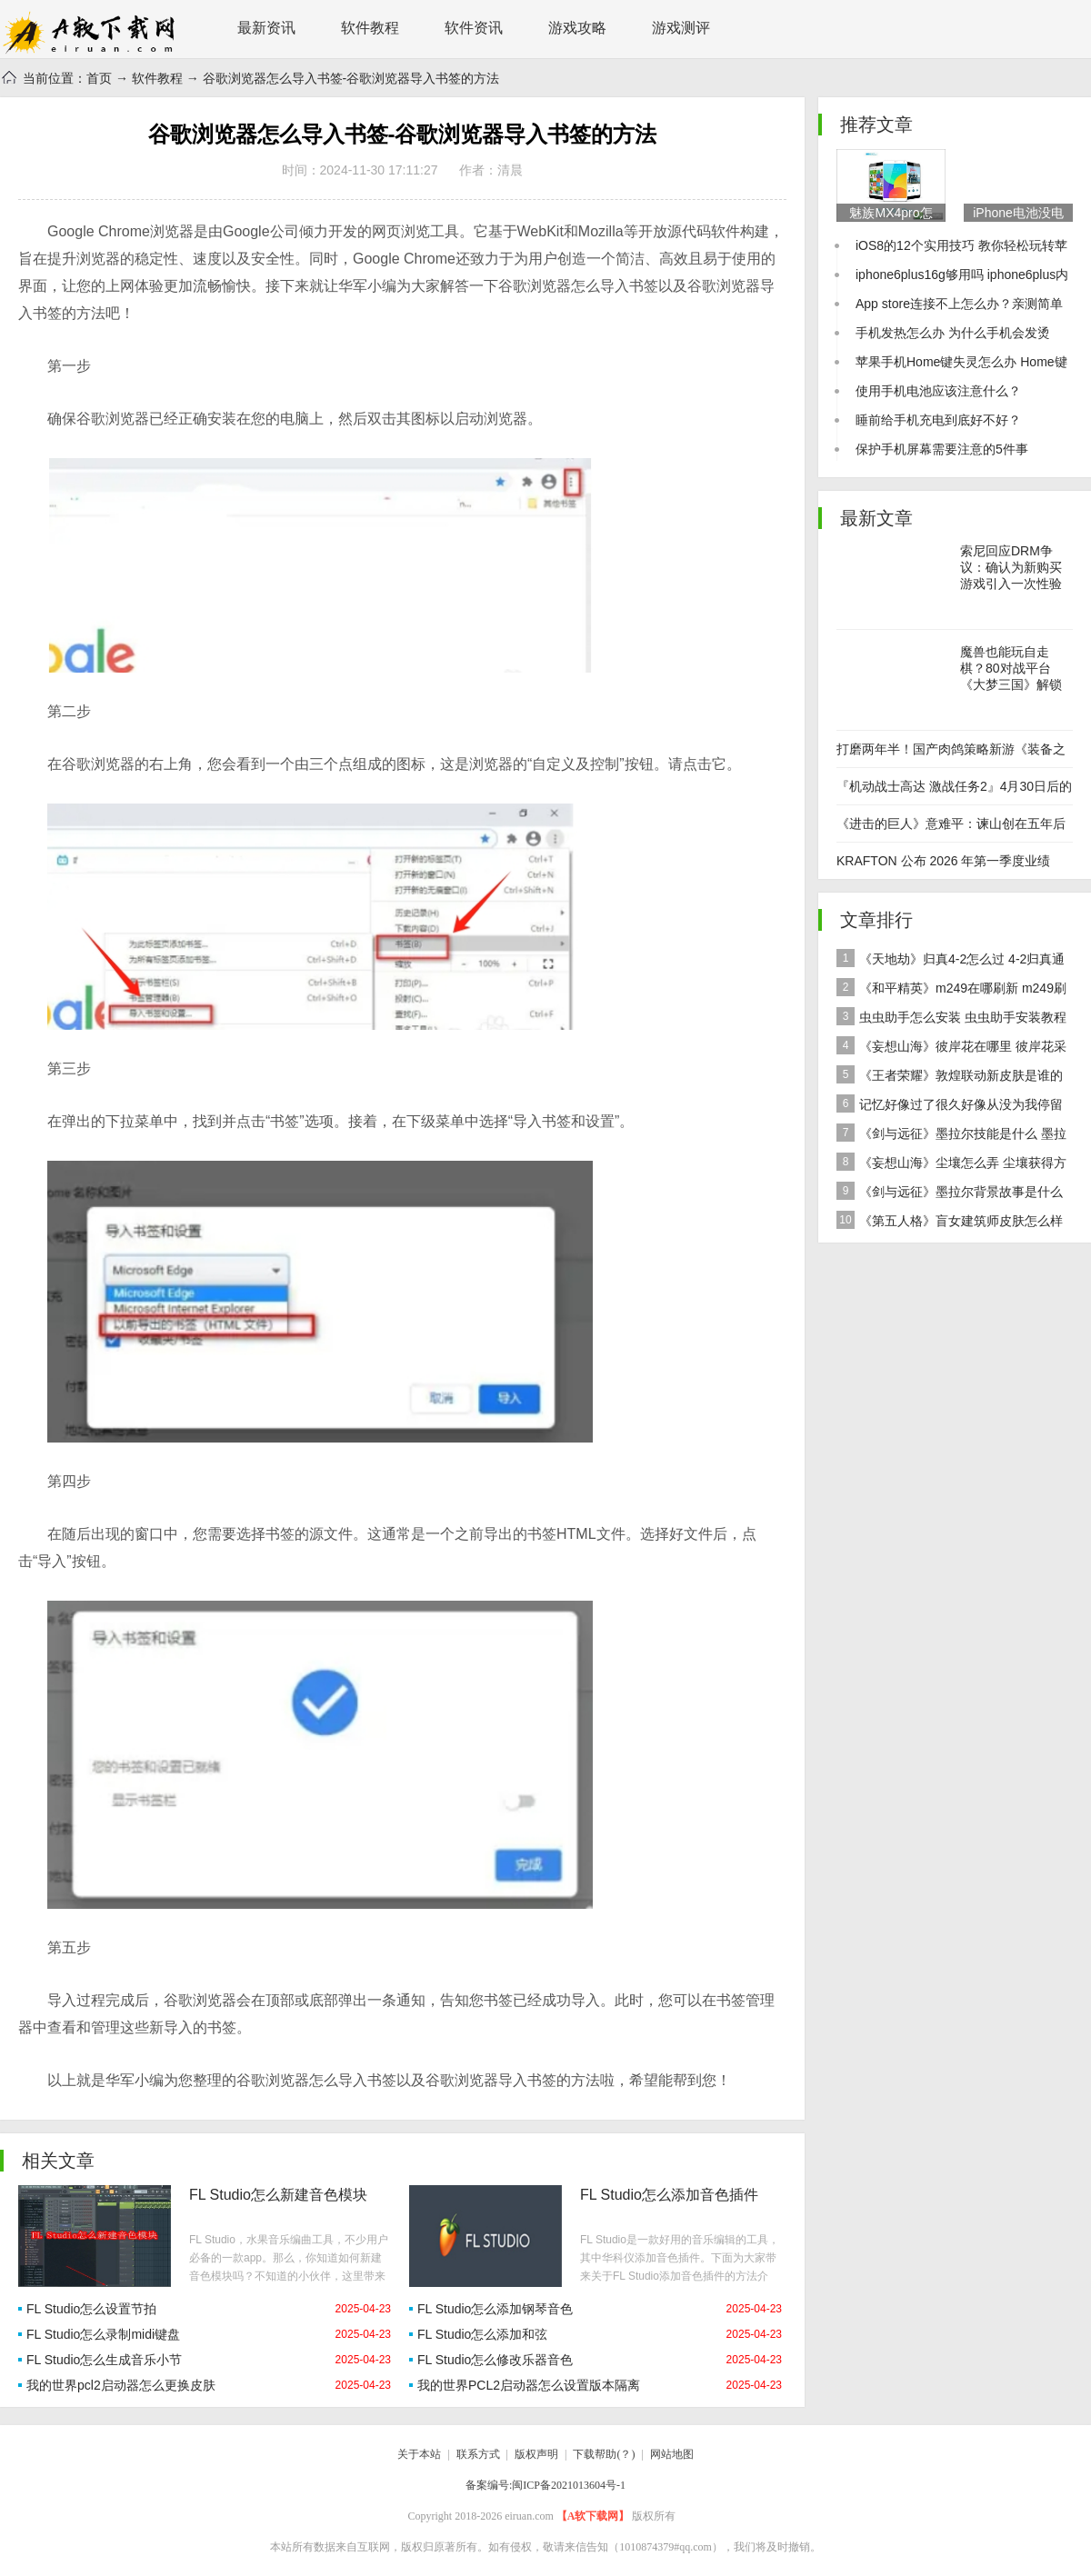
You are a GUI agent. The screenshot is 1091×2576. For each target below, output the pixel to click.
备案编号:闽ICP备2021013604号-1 (545, 2485)
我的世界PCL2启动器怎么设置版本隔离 (528, 2385)
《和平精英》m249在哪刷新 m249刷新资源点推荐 (951, 990)
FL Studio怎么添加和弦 (482, 2334)
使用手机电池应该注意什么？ (938, 391)
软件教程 (370, 27)
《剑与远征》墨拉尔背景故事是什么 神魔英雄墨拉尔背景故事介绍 (949, 1194)
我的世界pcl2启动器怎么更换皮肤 (120, 2385)
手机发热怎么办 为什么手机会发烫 (953, 332)
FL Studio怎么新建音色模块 (278, 2194)
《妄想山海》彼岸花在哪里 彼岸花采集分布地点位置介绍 (951, 1048)
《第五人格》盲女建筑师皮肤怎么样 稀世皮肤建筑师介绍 (949, 1223)
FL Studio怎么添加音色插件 (669, 2194)
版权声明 (536, 2454)
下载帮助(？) (604, 2454)
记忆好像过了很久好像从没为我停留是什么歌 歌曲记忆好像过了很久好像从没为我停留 (952, 1106)
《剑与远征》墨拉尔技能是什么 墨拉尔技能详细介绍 (951, 1135)
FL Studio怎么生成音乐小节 (104, 2359)
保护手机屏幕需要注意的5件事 (942, 449)
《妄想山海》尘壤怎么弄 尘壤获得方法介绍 (951, 1165)
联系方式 (478, 2454)
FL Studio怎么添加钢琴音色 (495, 2308)
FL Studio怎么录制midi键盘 (103, 2334)
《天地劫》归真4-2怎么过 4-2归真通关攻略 (950, 961)
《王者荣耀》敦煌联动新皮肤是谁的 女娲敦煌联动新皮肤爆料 (949, 1077)
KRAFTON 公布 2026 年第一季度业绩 (943, 861)
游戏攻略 (577, 27)
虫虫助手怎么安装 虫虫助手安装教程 (951, 1016)
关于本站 (419, 2454)
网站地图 (672, 2454)
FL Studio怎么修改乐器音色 (495, 2359)
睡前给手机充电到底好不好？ (938, 420)
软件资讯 (474, 27)
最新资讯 (266, 27)
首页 (99, 78)
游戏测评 (681, 27)
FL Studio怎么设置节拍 (91, 2308)
